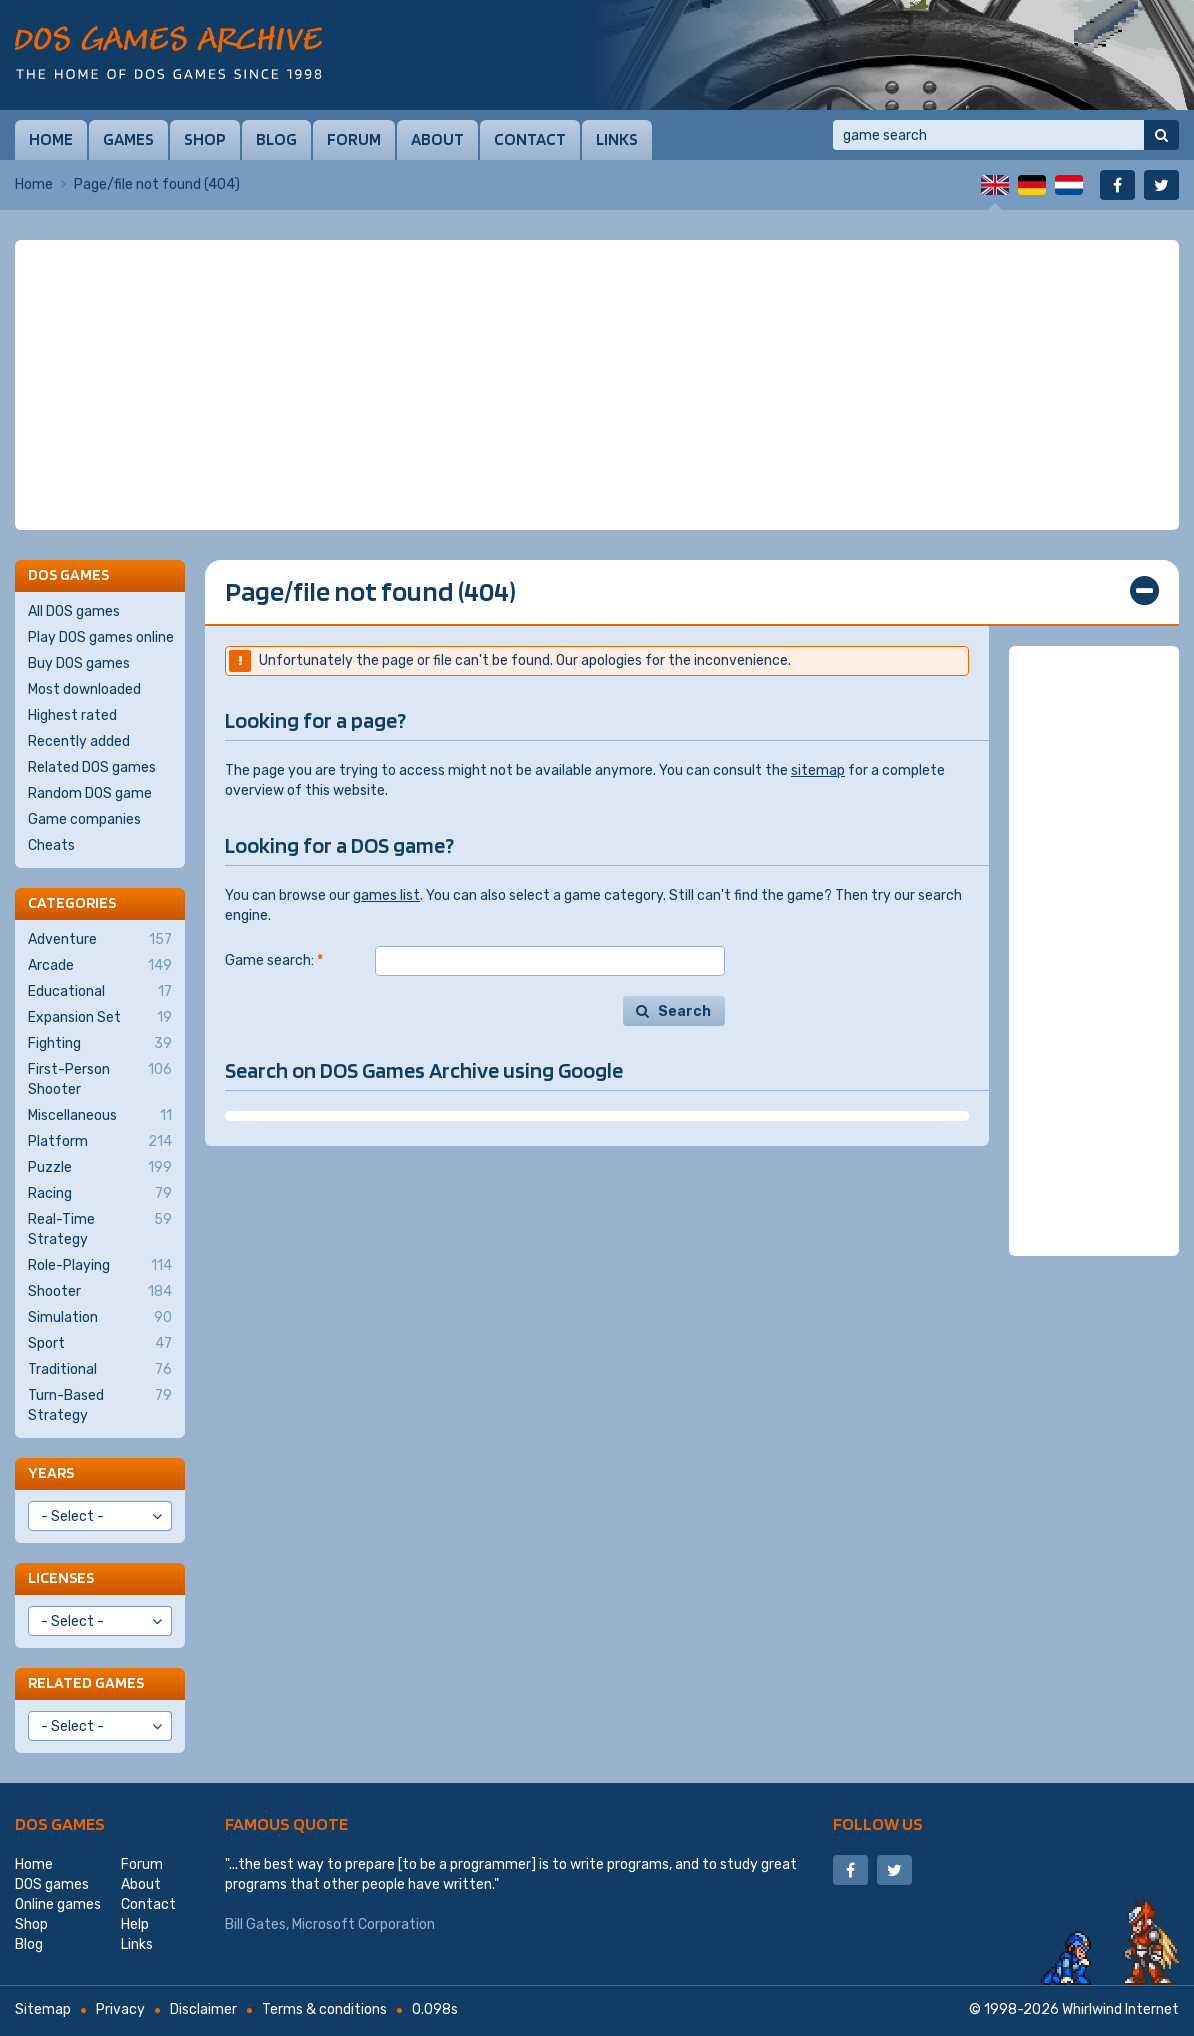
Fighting (100, 1044)
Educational (100, 992)
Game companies (84, 819)
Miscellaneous (100, 1116)
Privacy (120, 2009)
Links (617, 139)
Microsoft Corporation (363, 1924)
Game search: (274, 960)
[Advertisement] (597, 385)
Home (51, 139)
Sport (100, 1344)
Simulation (100, 1318)
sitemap (818, 770)
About (437, 139)
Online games (58, 1904)
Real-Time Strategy (100, 1229)
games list (386, 895)
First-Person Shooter (100, 1079)
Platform (100, 1142)
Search (684, 1011)
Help (135, 1924)
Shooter (100, 1292)
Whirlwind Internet (1120, 2009)
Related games (86, 1682)
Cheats (51, 845)
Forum (354, 139)
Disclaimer (203, 2009)
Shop (205, 139)
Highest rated (72, 715)
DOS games (60, 1823)
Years (51, 1472)
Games (128, 139)
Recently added (79, 741)
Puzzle (100, 1168)
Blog (276, 139)
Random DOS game (90, 793)
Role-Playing (100, 1266)
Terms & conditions (324, 2009)
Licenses (61, 1577)
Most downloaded (84, 689)
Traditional (100, 1370)
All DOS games (74, 611)
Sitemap (43, 2009)
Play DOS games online (101, 637)
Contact (530, 139)
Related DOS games (92, 767)
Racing (100, 1194)
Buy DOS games (79, 663)
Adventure (100, 940)
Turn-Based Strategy (100, 1405)
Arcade (100, 966)
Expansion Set (100, 1018)
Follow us (878, 1823)
